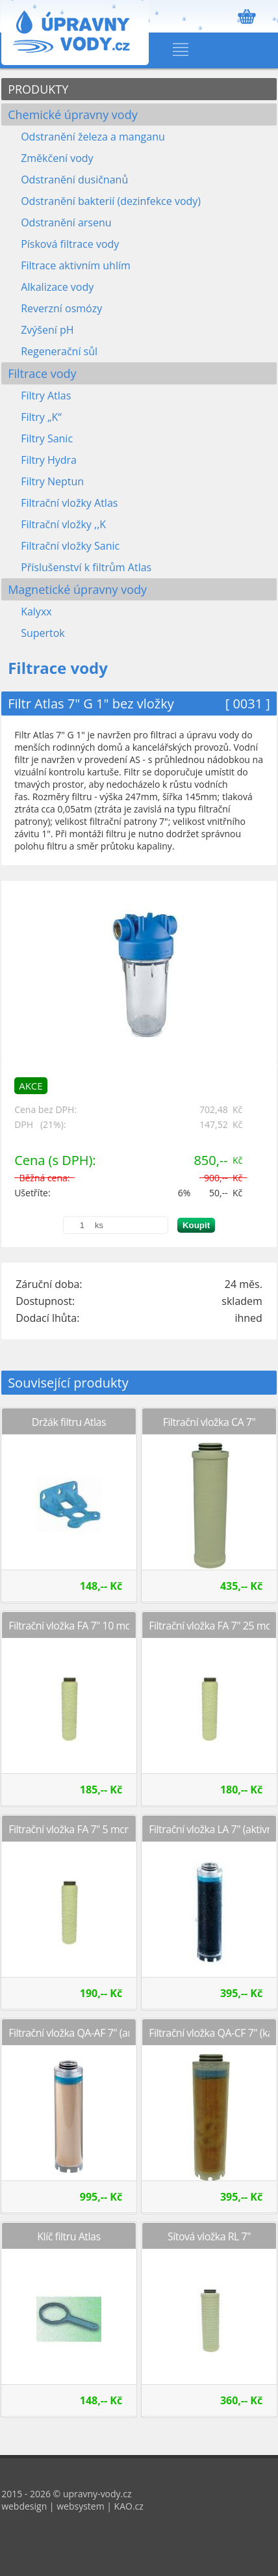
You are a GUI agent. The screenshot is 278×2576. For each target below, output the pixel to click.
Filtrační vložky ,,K (63, 524)
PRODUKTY (38, 89)
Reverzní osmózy (61, 308)
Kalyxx (36, 611)
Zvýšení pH (47, 330)
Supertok (43, 633)
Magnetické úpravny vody (77, 589)
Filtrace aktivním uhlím (76, 265)
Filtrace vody (42, 373)
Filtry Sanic (47, 438)
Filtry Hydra (49, 460)
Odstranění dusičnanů (74, 179)
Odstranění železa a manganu (93, 136)
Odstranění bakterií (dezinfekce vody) (111, 201)
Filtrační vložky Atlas (69, 503)
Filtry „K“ (41, 417)
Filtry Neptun (52, 481)
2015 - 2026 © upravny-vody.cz (66, 2494)
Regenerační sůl (59, 351)
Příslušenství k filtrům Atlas (86, 567)
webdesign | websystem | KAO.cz (72, 2506)
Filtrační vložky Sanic (70, 546)
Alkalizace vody (57, 287)
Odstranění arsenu (66, 222)
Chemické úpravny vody (73, 114)
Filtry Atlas (46, 395)
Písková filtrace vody (70, 244)
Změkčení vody (57, 158)
